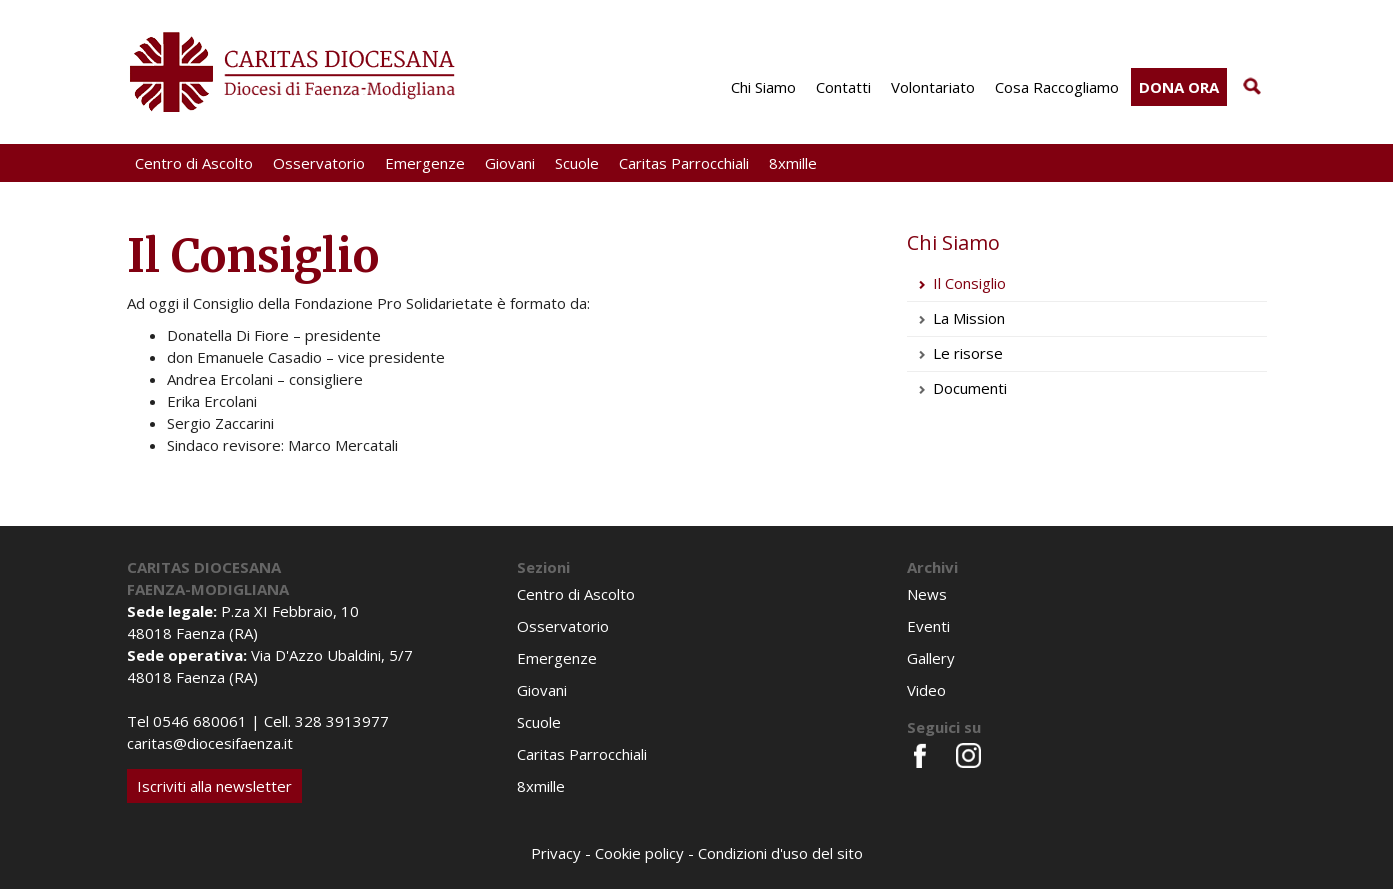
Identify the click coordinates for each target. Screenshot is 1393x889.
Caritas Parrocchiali (684, 163)
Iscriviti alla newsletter (214, 786)
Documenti (972, 388)
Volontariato (933, 87)
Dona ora (1179, 87)
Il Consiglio (969, 283)
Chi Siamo (763, 87)
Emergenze (425, 163)
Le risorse (968, 353)
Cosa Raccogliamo (1057, 87)
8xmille (793, 163)
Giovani (510, 163)
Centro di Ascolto (194, 163)
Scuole (577, 163)
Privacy (556, 853)
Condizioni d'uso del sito (780, 853)
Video (926, 690)
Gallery (931, 658)
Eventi (928, 626)
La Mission (969, 318)
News (927, 594)
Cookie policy (639, 853)
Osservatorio (319, 163)
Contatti (843, 87)
